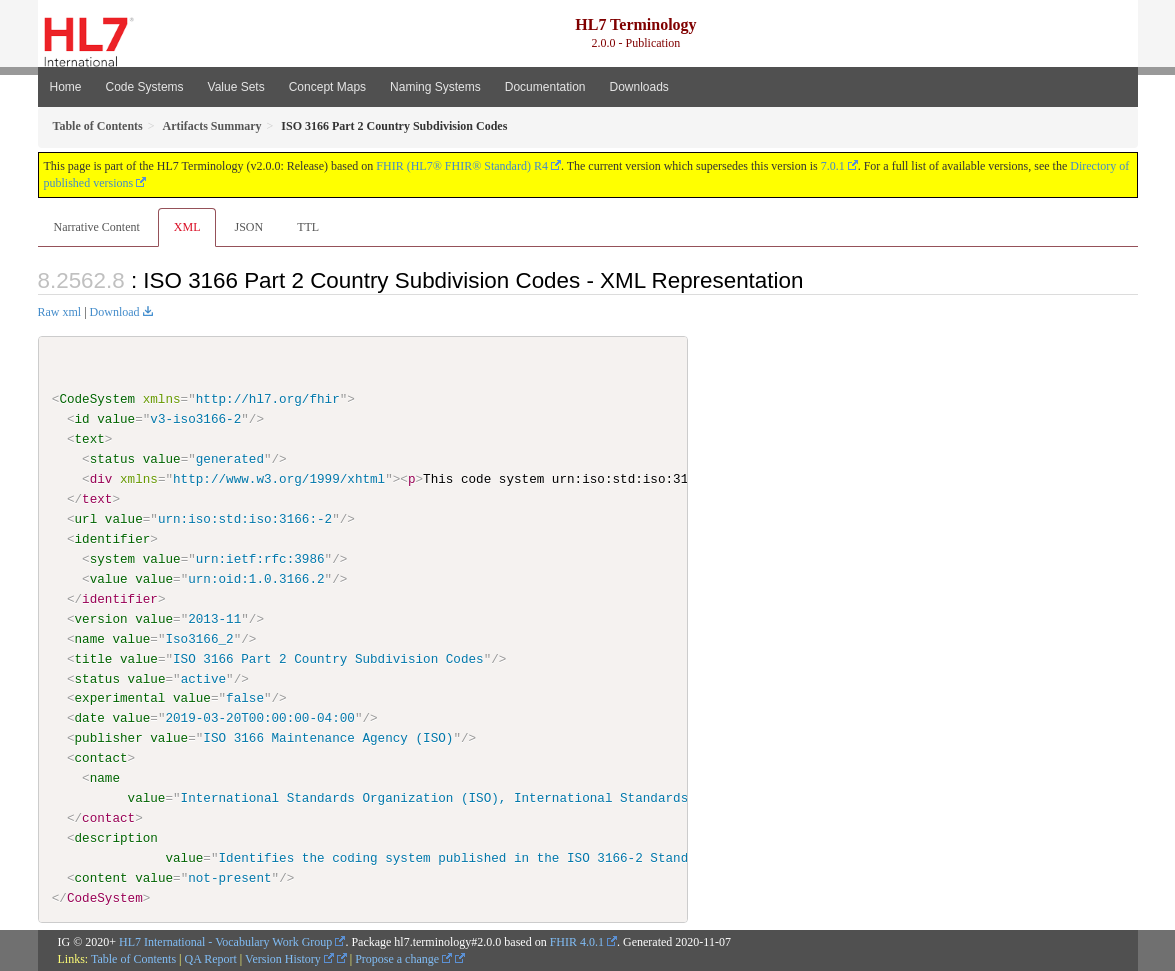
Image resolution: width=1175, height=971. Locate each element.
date (90, 718)
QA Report (211, 958)
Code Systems (145, 87)
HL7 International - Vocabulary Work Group (225, 941)
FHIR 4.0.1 (577, 941)
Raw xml (60, 312)
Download (115, 312)
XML (187, 227)
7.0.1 (833, 166)
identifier (113, 539)
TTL (308, 227)
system (112, 559)
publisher (109, 738)
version (101, 618)
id (82, 419)
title (94, 658)
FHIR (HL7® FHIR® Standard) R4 (462, 166)
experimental (120, 698)
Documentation (545, 87)
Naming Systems (435, 87)
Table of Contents (133, 958)
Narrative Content (97, 227)
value (116, 419)
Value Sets (236, 87)
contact (101, 758)
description (116, 838)
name (90, 638)
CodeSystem (97, 399)
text (90, 439)
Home (66, 87)
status (112, 459)
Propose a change (403, 958)
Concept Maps (327, 87)
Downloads (639, 87)
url (86, 519)
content (101, 878)
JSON (248, 227)
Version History (289, 958)
